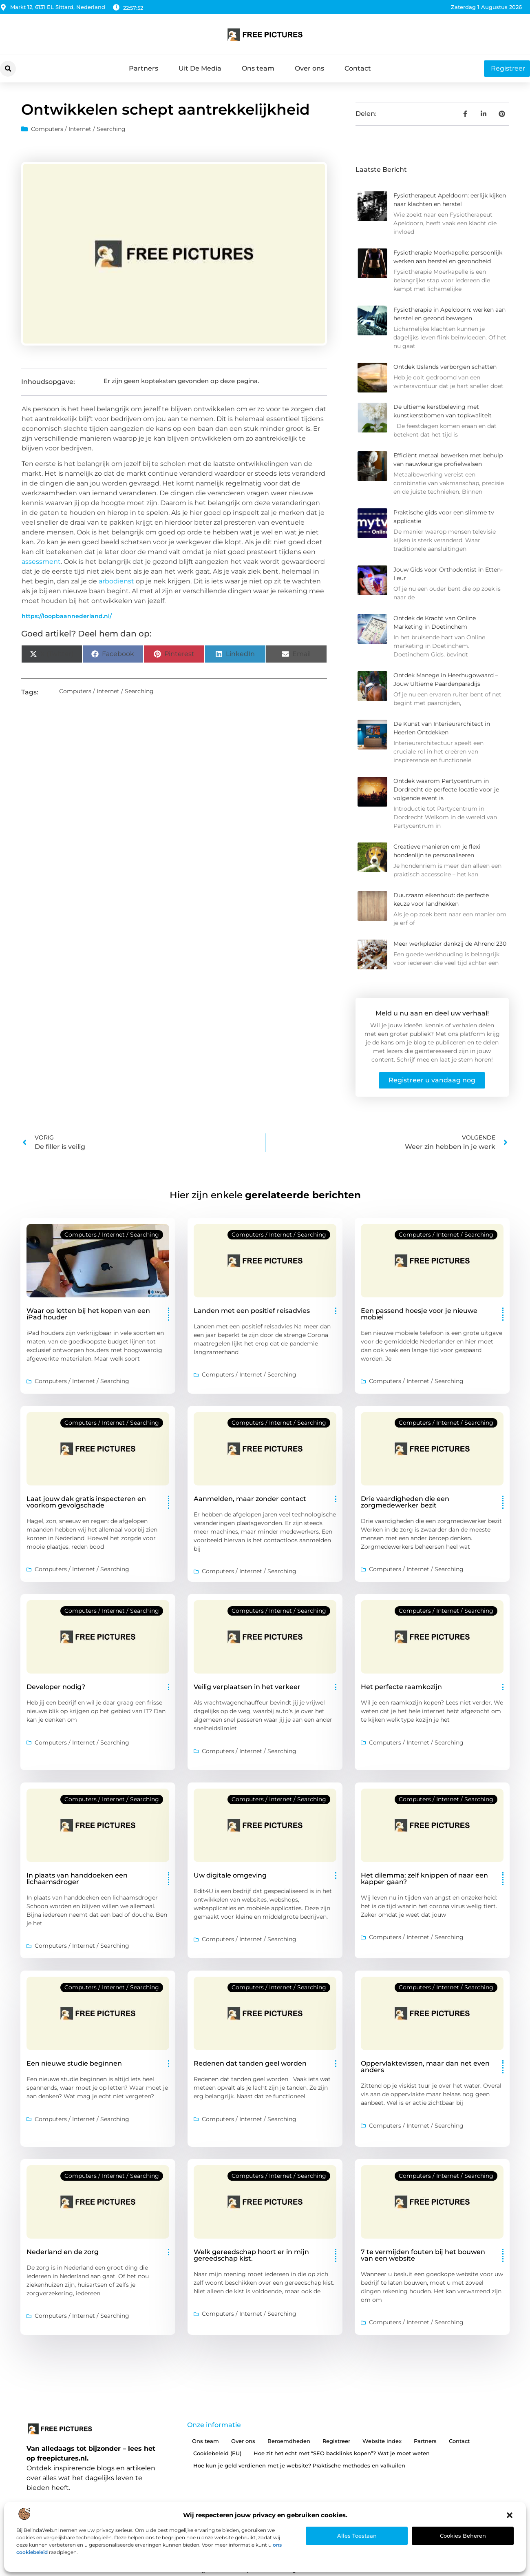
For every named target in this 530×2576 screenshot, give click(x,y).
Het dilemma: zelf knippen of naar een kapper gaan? (424, 1878)
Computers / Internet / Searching (78, 129)
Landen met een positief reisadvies (252, 1311)
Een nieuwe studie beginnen (74, 2063)
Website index (382, 2441)
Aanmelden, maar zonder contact (250, 1499)
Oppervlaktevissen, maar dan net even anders (425, 2066)
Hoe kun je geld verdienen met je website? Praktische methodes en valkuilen (299, 2465)
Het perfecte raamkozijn (401, 1687)
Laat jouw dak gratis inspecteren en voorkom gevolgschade (86, 1502)
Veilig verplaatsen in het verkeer (247, 1687)
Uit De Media (200, 68)
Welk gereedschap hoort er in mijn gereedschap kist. (251, 2255)
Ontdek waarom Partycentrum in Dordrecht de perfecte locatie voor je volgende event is (446, 789)
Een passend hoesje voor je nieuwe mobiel (419, 1314)
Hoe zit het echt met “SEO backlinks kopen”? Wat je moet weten (342, 2453)
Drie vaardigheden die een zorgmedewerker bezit (405, 1502)
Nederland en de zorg (62, 2252)
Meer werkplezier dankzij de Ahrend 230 (449, 943)
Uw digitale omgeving (230, 1875)
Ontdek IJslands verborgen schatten (445, 366)
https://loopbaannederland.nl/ (67, 616)
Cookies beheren (463, 2535)
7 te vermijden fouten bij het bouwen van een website (423, 2255)
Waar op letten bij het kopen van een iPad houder (88, 1314)
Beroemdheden (288, 2441)
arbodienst (116, 581)
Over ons (309, 68)
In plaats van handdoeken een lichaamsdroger (77, 1878)
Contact (357, 68)
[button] (510, 2515)
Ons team (258, 68)
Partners (143, 68)
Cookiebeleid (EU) (217, 2453)
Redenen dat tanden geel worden (250, 2063)
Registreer (336, 2441)
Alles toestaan (357, 2535)
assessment (41, 561)
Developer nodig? (55, 1687)
